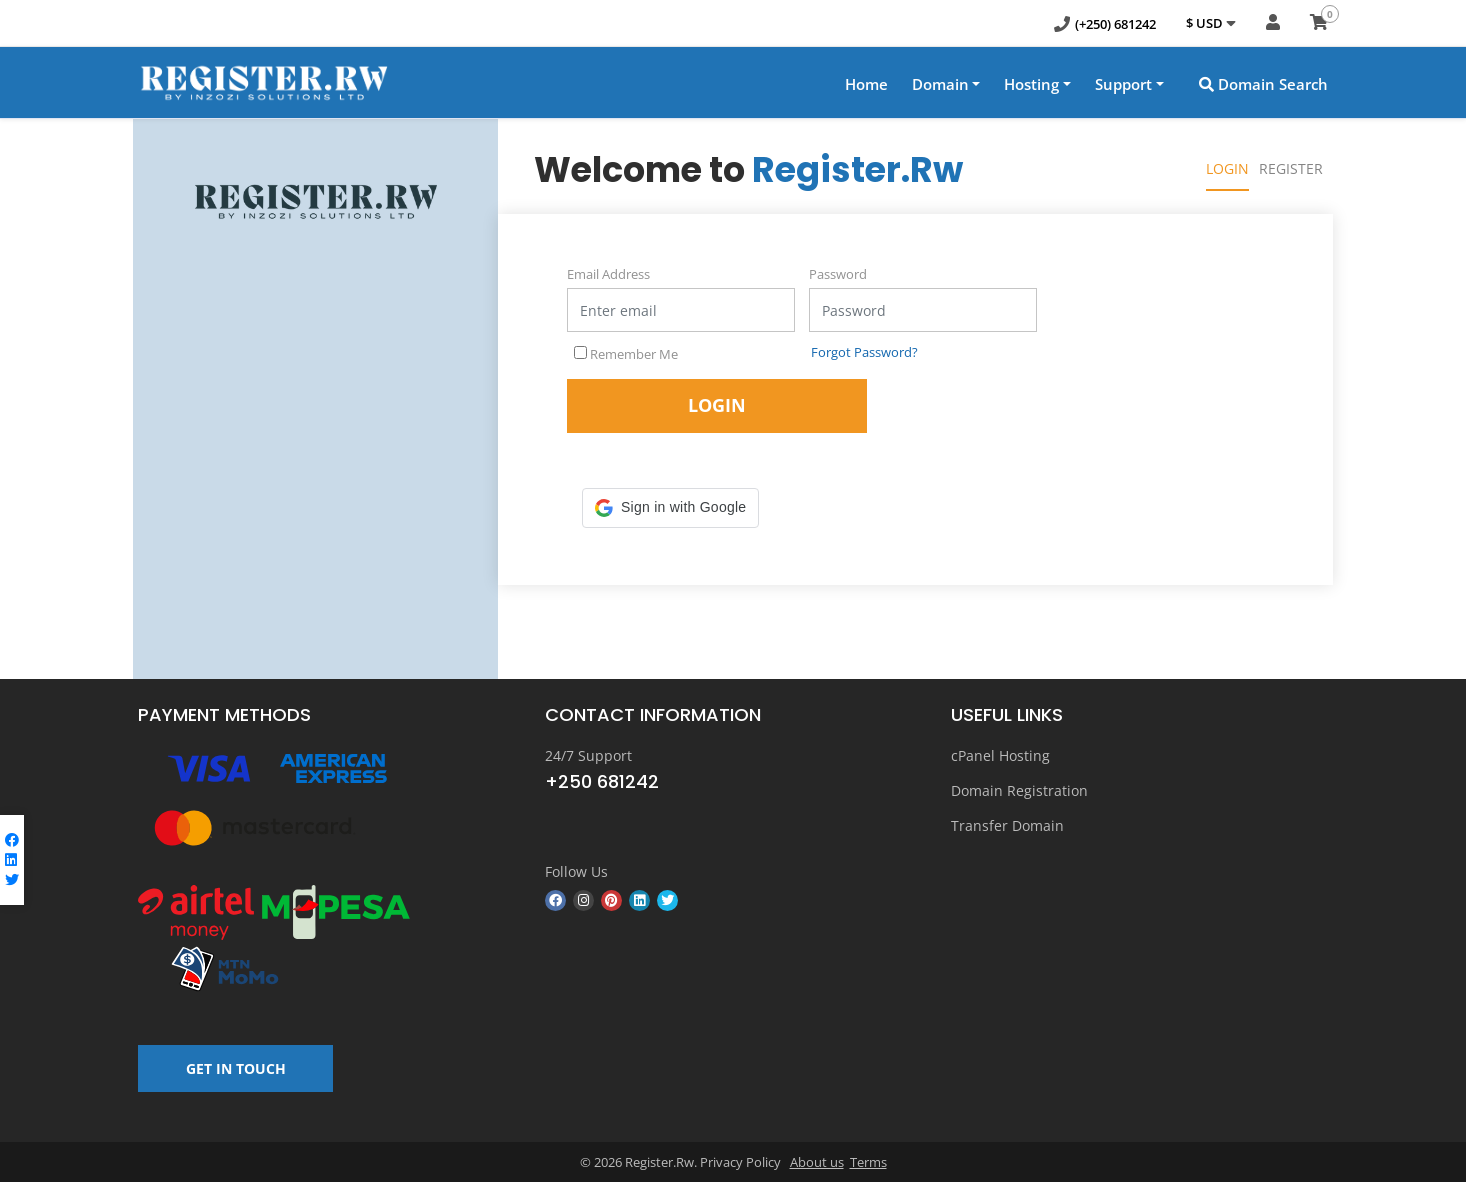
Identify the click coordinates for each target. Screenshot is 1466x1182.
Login (1227, 168)
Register (1291, 168)
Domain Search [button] (1263, 84)
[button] (670, 508)
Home (866, 84)
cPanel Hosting (1000, 755)
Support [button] (1123, 84)
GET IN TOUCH (236, 1068)
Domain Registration (1019, 790)
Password (838, 274)
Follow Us (576, 871)
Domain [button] (940, 84)
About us (817, 1162)
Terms (868, 1162)
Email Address (608, 274)
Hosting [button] (1031, 84)
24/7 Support (588, 755)
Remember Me (626, 354)
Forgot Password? (864, 352)
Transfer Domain (1007, 825)
